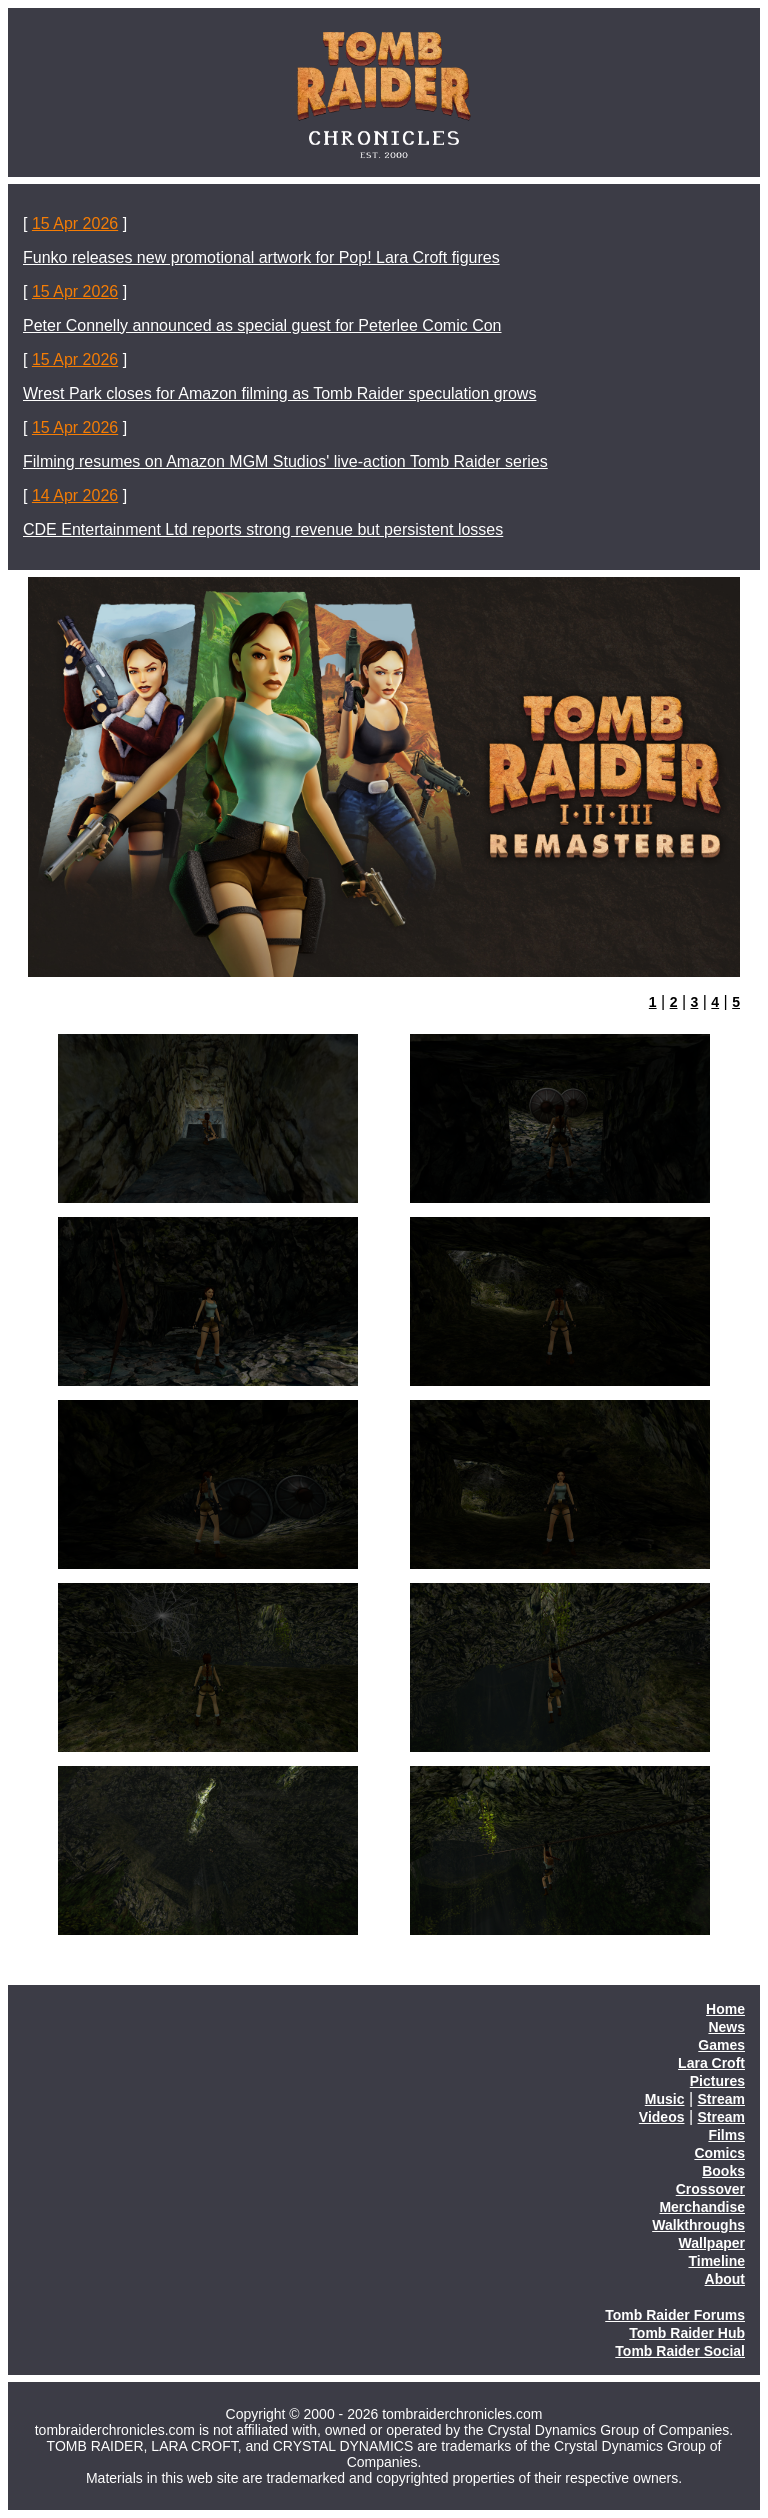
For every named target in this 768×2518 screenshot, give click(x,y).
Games (721, 2045)
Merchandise (702, 2207)
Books (723, 2171)
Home (725, 2009)
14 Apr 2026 (75, 495)
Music (665, 2099)
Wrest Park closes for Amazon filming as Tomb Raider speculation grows (279, 393)
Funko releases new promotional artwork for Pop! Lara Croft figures (261, 257)
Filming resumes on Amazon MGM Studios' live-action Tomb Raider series (285, 461)
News (726, 2027)
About (725, 2279)
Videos (662, 2117)
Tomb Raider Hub (687, 2333)
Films (726, 2135)
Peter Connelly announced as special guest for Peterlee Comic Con (262, 325)
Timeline (716, 2261)
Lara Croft (711, 2063)
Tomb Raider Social (680, 2351)
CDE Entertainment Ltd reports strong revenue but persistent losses (263, 529)
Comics (719, 2153)
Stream (721, 2099)
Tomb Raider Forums (675, 2315)
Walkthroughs (698, 2225)
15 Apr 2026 (75, 223)
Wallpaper (712, 2243)
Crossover (710, 2189)
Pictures (717, 2081)
